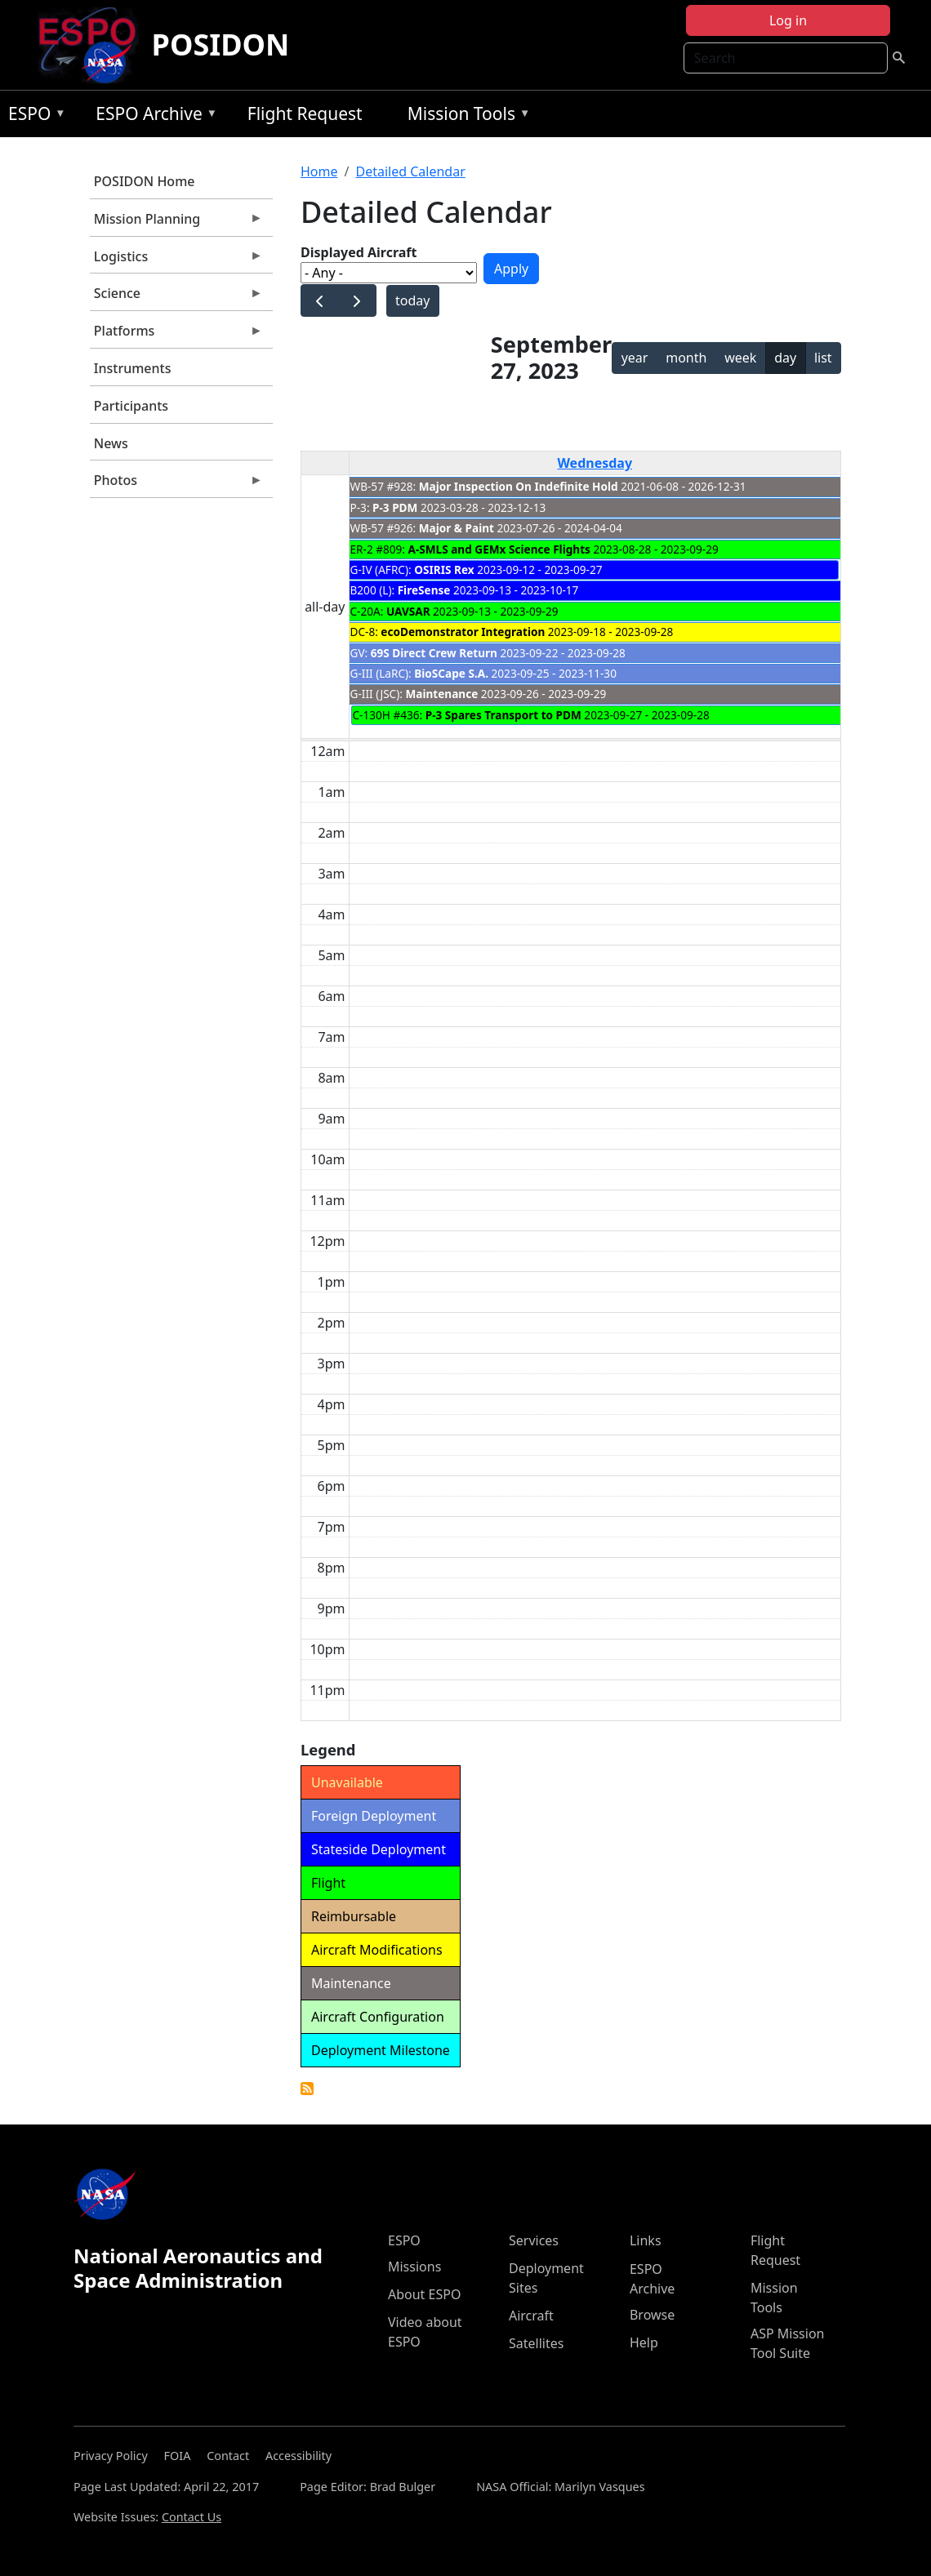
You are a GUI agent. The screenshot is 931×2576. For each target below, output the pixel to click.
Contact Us (191, 2517)
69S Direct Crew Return (434, 653)
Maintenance (441, 693)
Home (319, 171)
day (785, 358)
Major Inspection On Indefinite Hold (518, 486)
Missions (414, 2267)
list (823, 358)
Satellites (536, 2343)
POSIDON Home (144, 181)
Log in (788, 20)
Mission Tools (465, 116)
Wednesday (594, 463)
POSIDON (221, 44)
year (634, 358)
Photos (176, 484)
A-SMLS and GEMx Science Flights (499, 549)
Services (534, 2240)
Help (644, 2342)
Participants (131, 406)
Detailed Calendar (410, 171)
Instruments (133, 368)
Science (176, 297)
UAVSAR (408, 611)
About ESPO (424, 2294)
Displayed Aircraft (358, 252)
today (412, 300)
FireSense (424, 590)
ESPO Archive (152, 116)
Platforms (176, 335)
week (740, 358)
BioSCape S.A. (451, 673)
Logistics (176, 260)
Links (646, 2240)
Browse (652, 2315)
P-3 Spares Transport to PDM (503, 715)
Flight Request (305, 113)
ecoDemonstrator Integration (463, 631)
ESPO (33, 116)
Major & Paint (456, 528)
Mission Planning (176, 223)
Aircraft (531, 2316)
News (111, 443)
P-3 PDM (394, 507)
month (686, 358)
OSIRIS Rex (444, 569)
